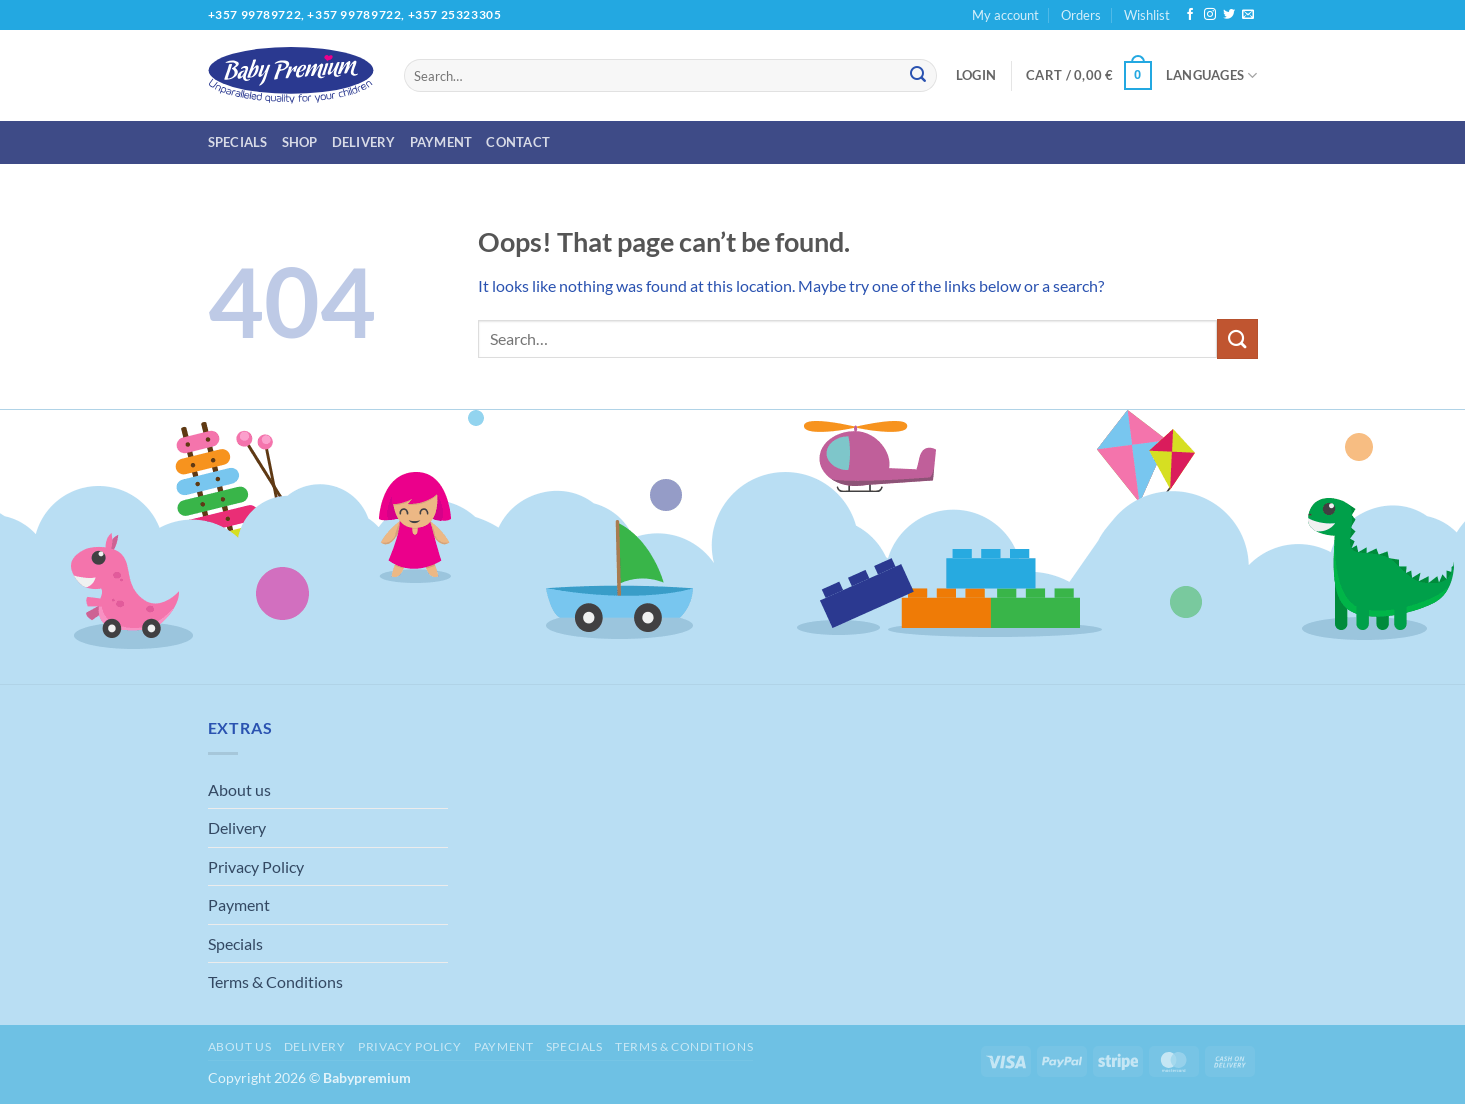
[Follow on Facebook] (1190, 15)
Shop (300, 142)
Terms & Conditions (275, 981)
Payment (441, 142)
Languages (1212, 75)
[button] (976, 75)
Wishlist (1147, 15)
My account (1005, 15)
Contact (518, 142)
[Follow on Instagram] (1210, 15)
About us (239, 789)
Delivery (364, 142)
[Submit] (918, 76)
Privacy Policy (256, 866)
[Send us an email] (1248, 15)
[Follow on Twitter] (1229, 15)
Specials (238, 142)
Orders (1081, 15)
